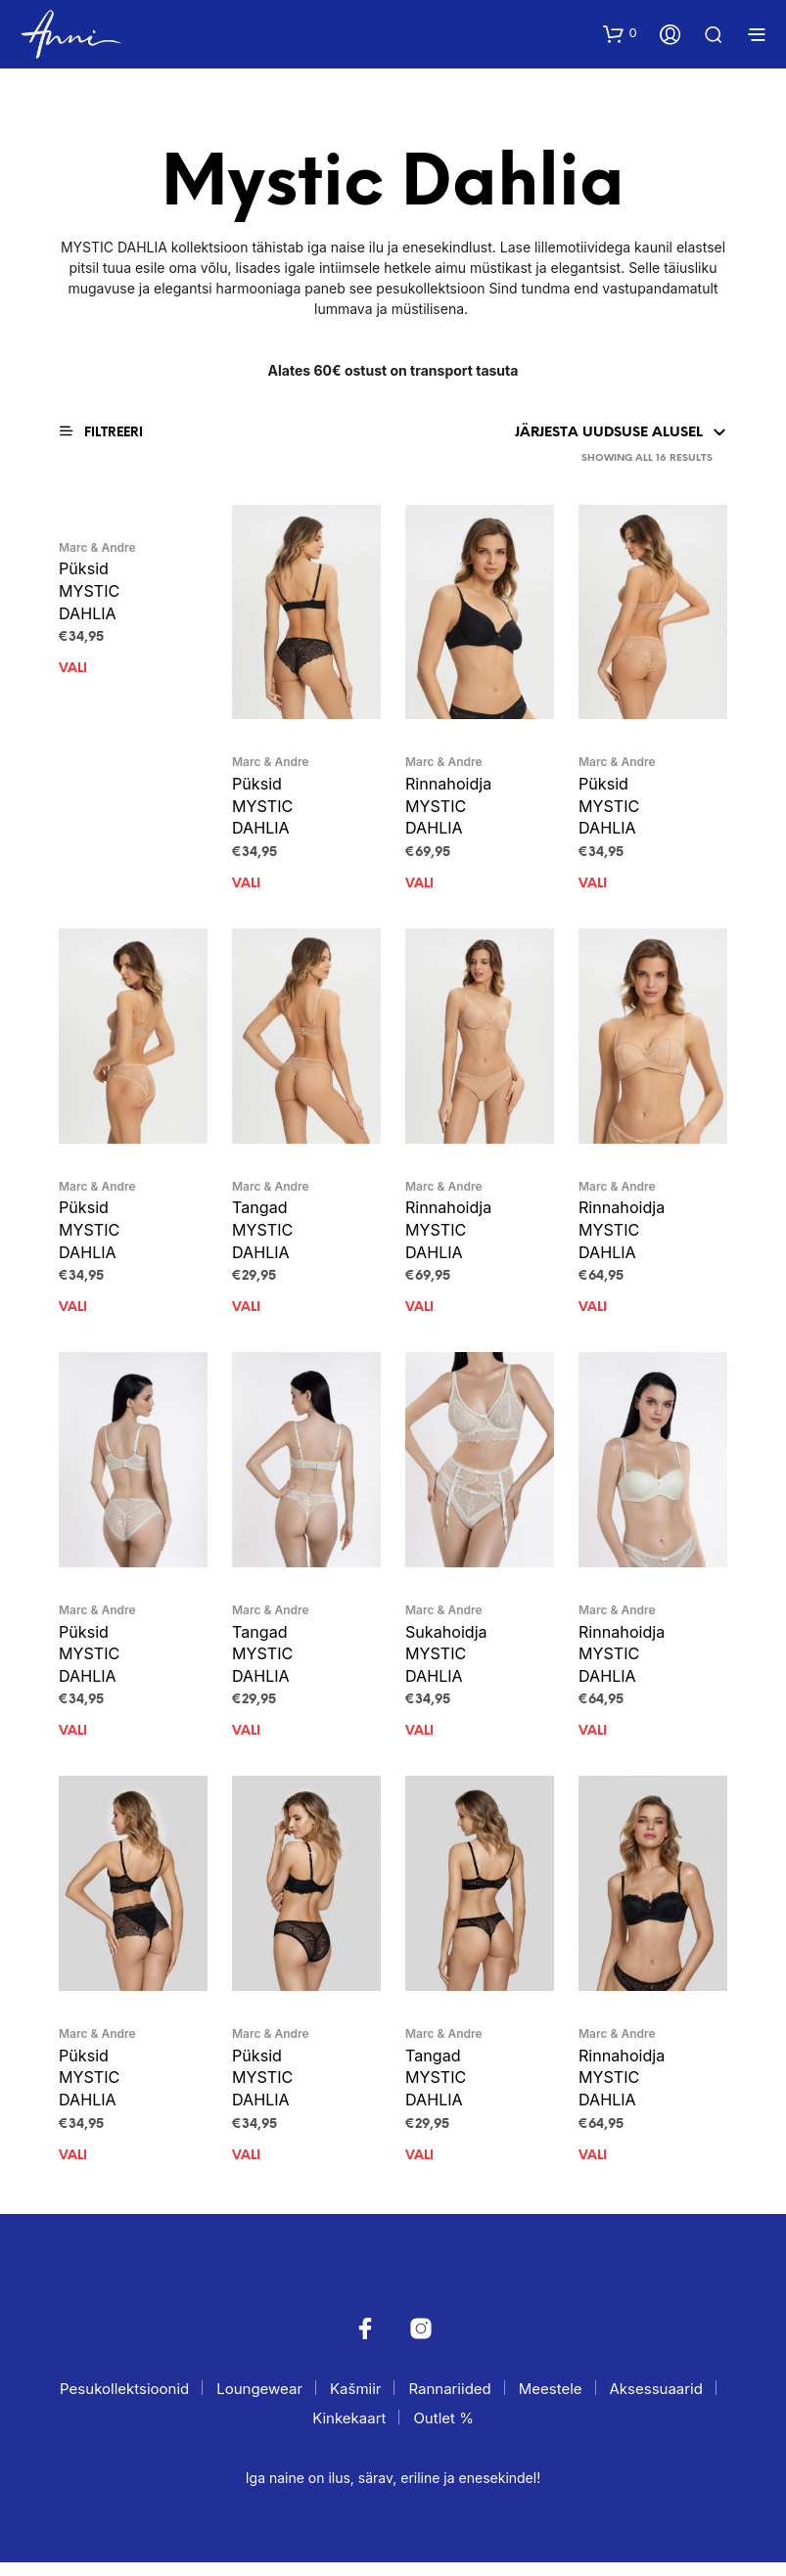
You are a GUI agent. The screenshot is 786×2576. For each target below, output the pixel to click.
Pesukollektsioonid (124, 2402)
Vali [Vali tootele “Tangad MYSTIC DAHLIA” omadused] (246, 1314)
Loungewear (259, 2402)
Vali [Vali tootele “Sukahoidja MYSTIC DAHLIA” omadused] (419, 1742)
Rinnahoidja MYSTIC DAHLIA (450, 807)
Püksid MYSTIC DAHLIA (91, 592)
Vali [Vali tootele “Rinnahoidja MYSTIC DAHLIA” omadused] (419, 887)
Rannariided (449, 2402)
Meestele (550, 2402)
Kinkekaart (349, 2431)
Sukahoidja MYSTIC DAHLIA (448, 1662)
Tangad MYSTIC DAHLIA (264, 1234)
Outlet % (443, 2431)
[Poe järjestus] (534, 433)
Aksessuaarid (655, 2402)
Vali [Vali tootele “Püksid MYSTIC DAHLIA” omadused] (73, 672)
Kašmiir (355, 2402)
